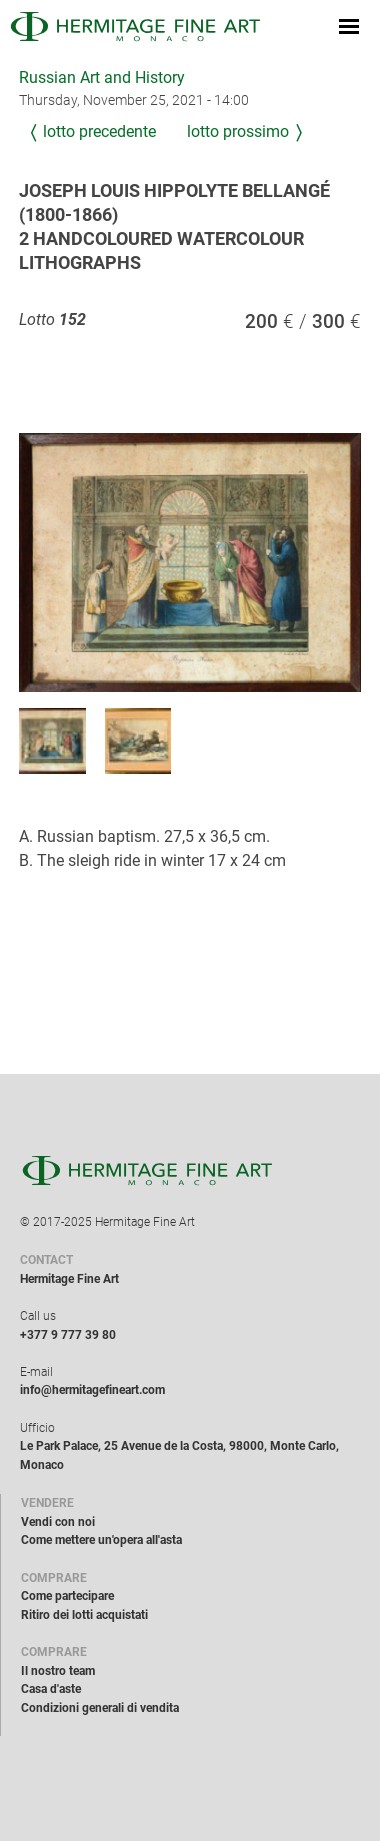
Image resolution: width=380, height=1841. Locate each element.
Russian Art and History (102, 77)
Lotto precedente (99, 131)
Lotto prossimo (238, 131)
